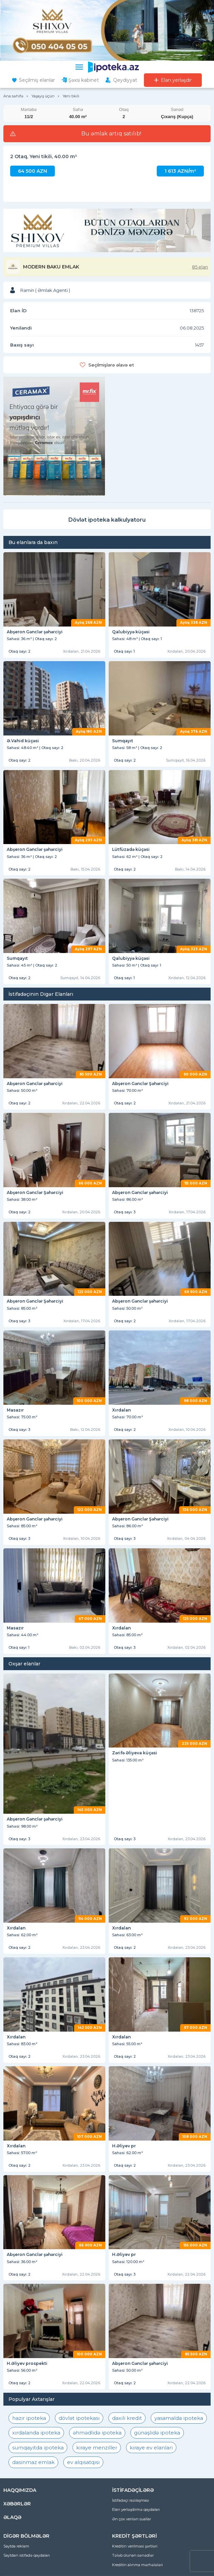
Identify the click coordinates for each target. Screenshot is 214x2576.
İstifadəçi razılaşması (130, 2500)
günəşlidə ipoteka (157, 2432)
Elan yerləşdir (176, 80)
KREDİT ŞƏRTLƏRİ (134, 2536)
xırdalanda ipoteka (36, 2432)
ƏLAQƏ (12, 2517)
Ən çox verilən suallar (131, 2519)
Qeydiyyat (125, 80)
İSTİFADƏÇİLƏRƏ (133, 2490)
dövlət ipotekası (79, 2418)
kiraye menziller (96, 2447)
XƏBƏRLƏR (17, 2504)
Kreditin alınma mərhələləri (137, 2564)
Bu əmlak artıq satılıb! (111, 133)
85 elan (200, 266)
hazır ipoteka (29, 2418)
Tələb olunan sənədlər (133, 2555)
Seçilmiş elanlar (37, 80)
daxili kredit (127, 2418)
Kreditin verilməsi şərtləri (134, 2546)
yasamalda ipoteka (178, 2418)
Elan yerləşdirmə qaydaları (136, 2509)
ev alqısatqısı (83, 2462)
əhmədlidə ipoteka (97, 2432)
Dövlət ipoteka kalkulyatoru (107, 520)
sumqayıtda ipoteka (38, 2447)
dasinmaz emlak (33, 2462)
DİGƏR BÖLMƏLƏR (26, 2536)
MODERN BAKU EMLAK (51, 267)
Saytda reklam (16, 2546)
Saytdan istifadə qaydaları (26, 2555)
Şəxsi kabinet (83, 80)
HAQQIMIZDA (19, 2490)
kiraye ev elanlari (151, 2447)
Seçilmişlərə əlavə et (111, 365)
